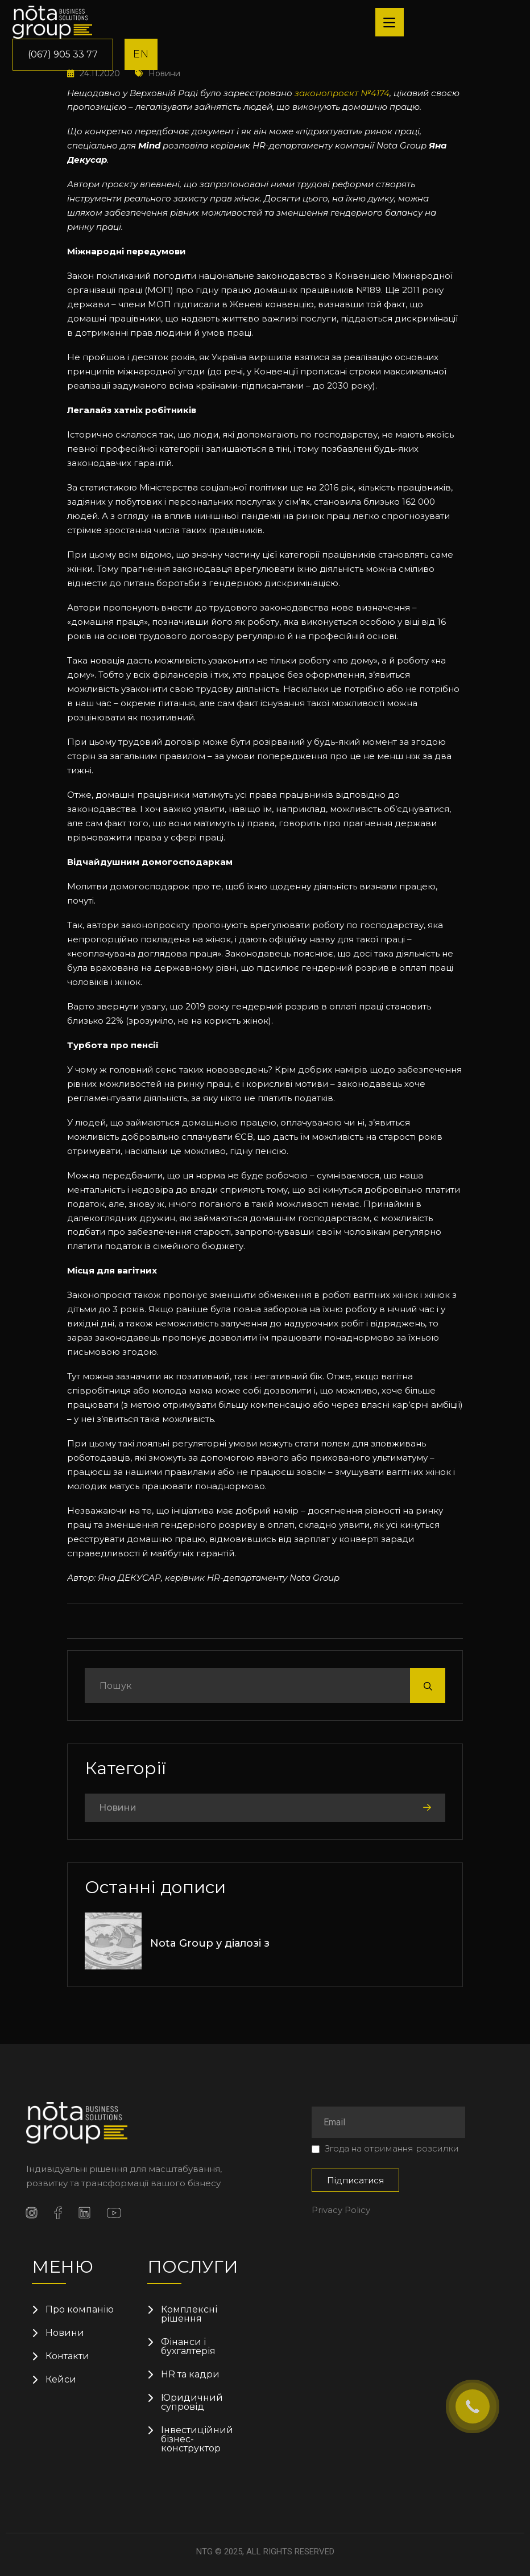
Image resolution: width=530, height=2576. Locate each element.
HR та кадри (190, 2374)
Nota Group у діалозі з (210, 1943)
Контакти (67, 2356)
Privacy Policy (341, 2209)
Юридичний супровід (192, 2402)
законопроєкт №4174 (342, 93)
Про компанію (79, 2309)
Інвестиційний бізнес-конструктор (197, 2439)
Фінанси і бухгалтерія (188, 2347)
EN (141, 54)
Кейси (60, 2379)
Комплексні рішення (189, 2314)
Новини (117, 1807)
